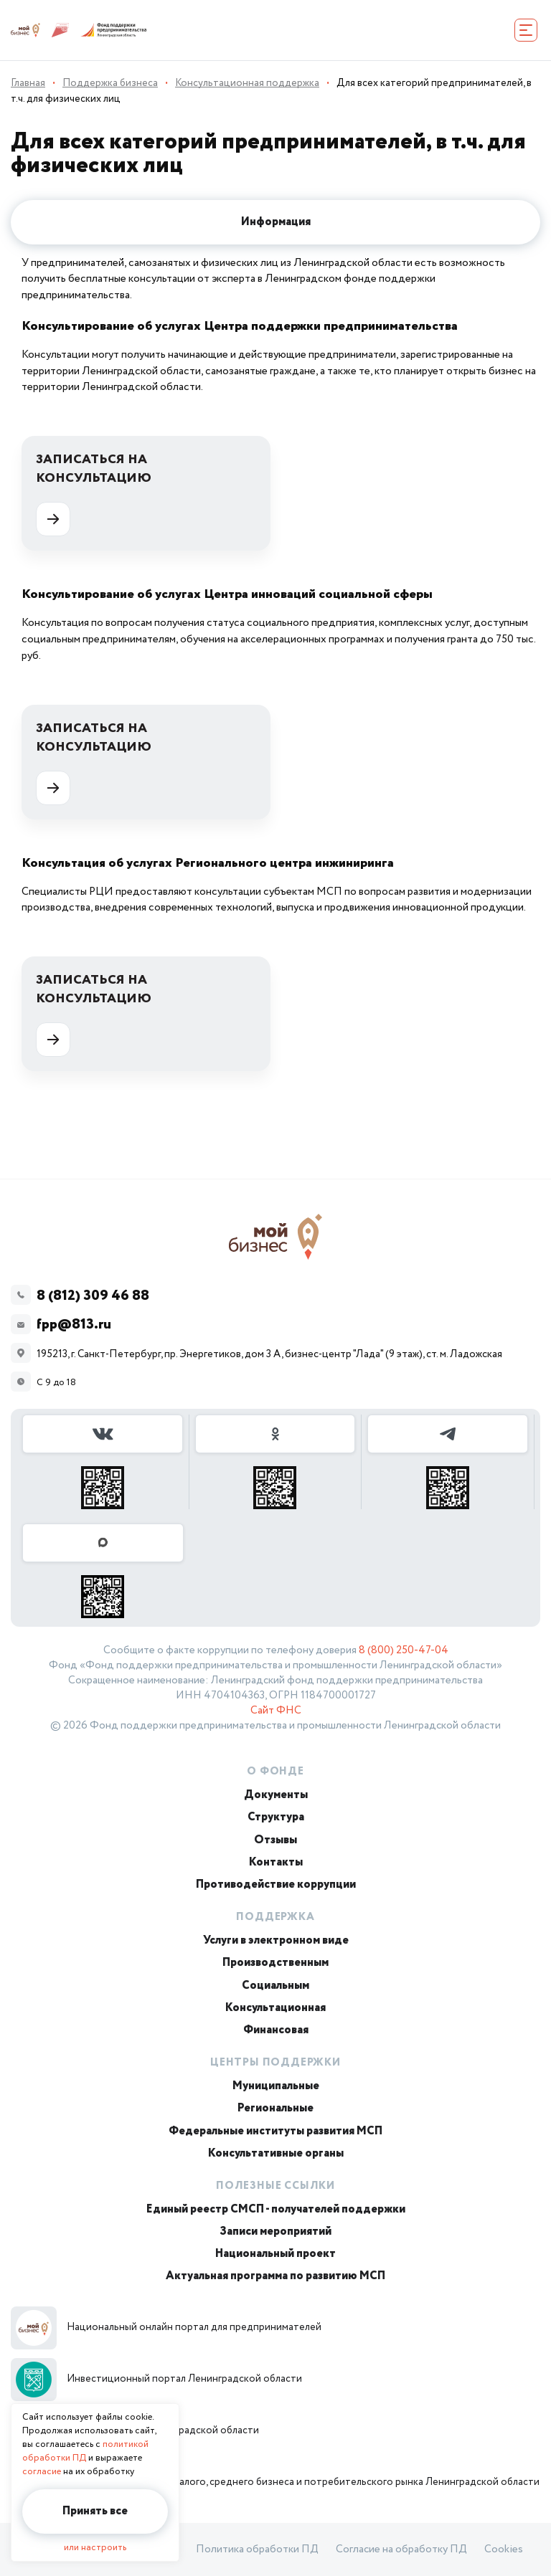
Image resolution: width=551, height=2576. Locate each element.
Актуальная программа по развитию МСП (275, 2276)
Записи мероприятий (275, 2231)
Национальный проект (275, 2254)
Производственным (275, 1962)
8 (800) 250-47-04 (403, 1650)
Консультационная (275, 2008)
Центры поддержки (275, 2063)
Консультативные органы (276, 2153)
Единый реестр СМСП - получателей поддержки (275, 2209)
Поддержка (275, 1917)
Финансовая (276, 2030)
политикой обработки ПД (85, 2451)
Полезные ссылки (275, 2186)
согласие (41, 2471)
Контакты (276, 1862)
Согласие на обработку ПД (401, 2549)
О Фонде (275, 1771)
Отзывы (275, 1840)
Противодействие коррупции (276, 1884)
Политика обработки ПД (257, 2549)
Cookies (503, 2549)
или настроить (95, 2547)
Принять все (95, 2511)
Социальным (275, 1985)
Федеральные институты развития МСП (275, 2131)
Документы (276, 1795)
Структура (276, 1817)
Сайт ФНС (275, 1711)
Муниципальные (275, 2086)
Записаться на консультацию (93, 493)
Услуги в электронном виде (276, 1940)
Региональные (275, 2108)
